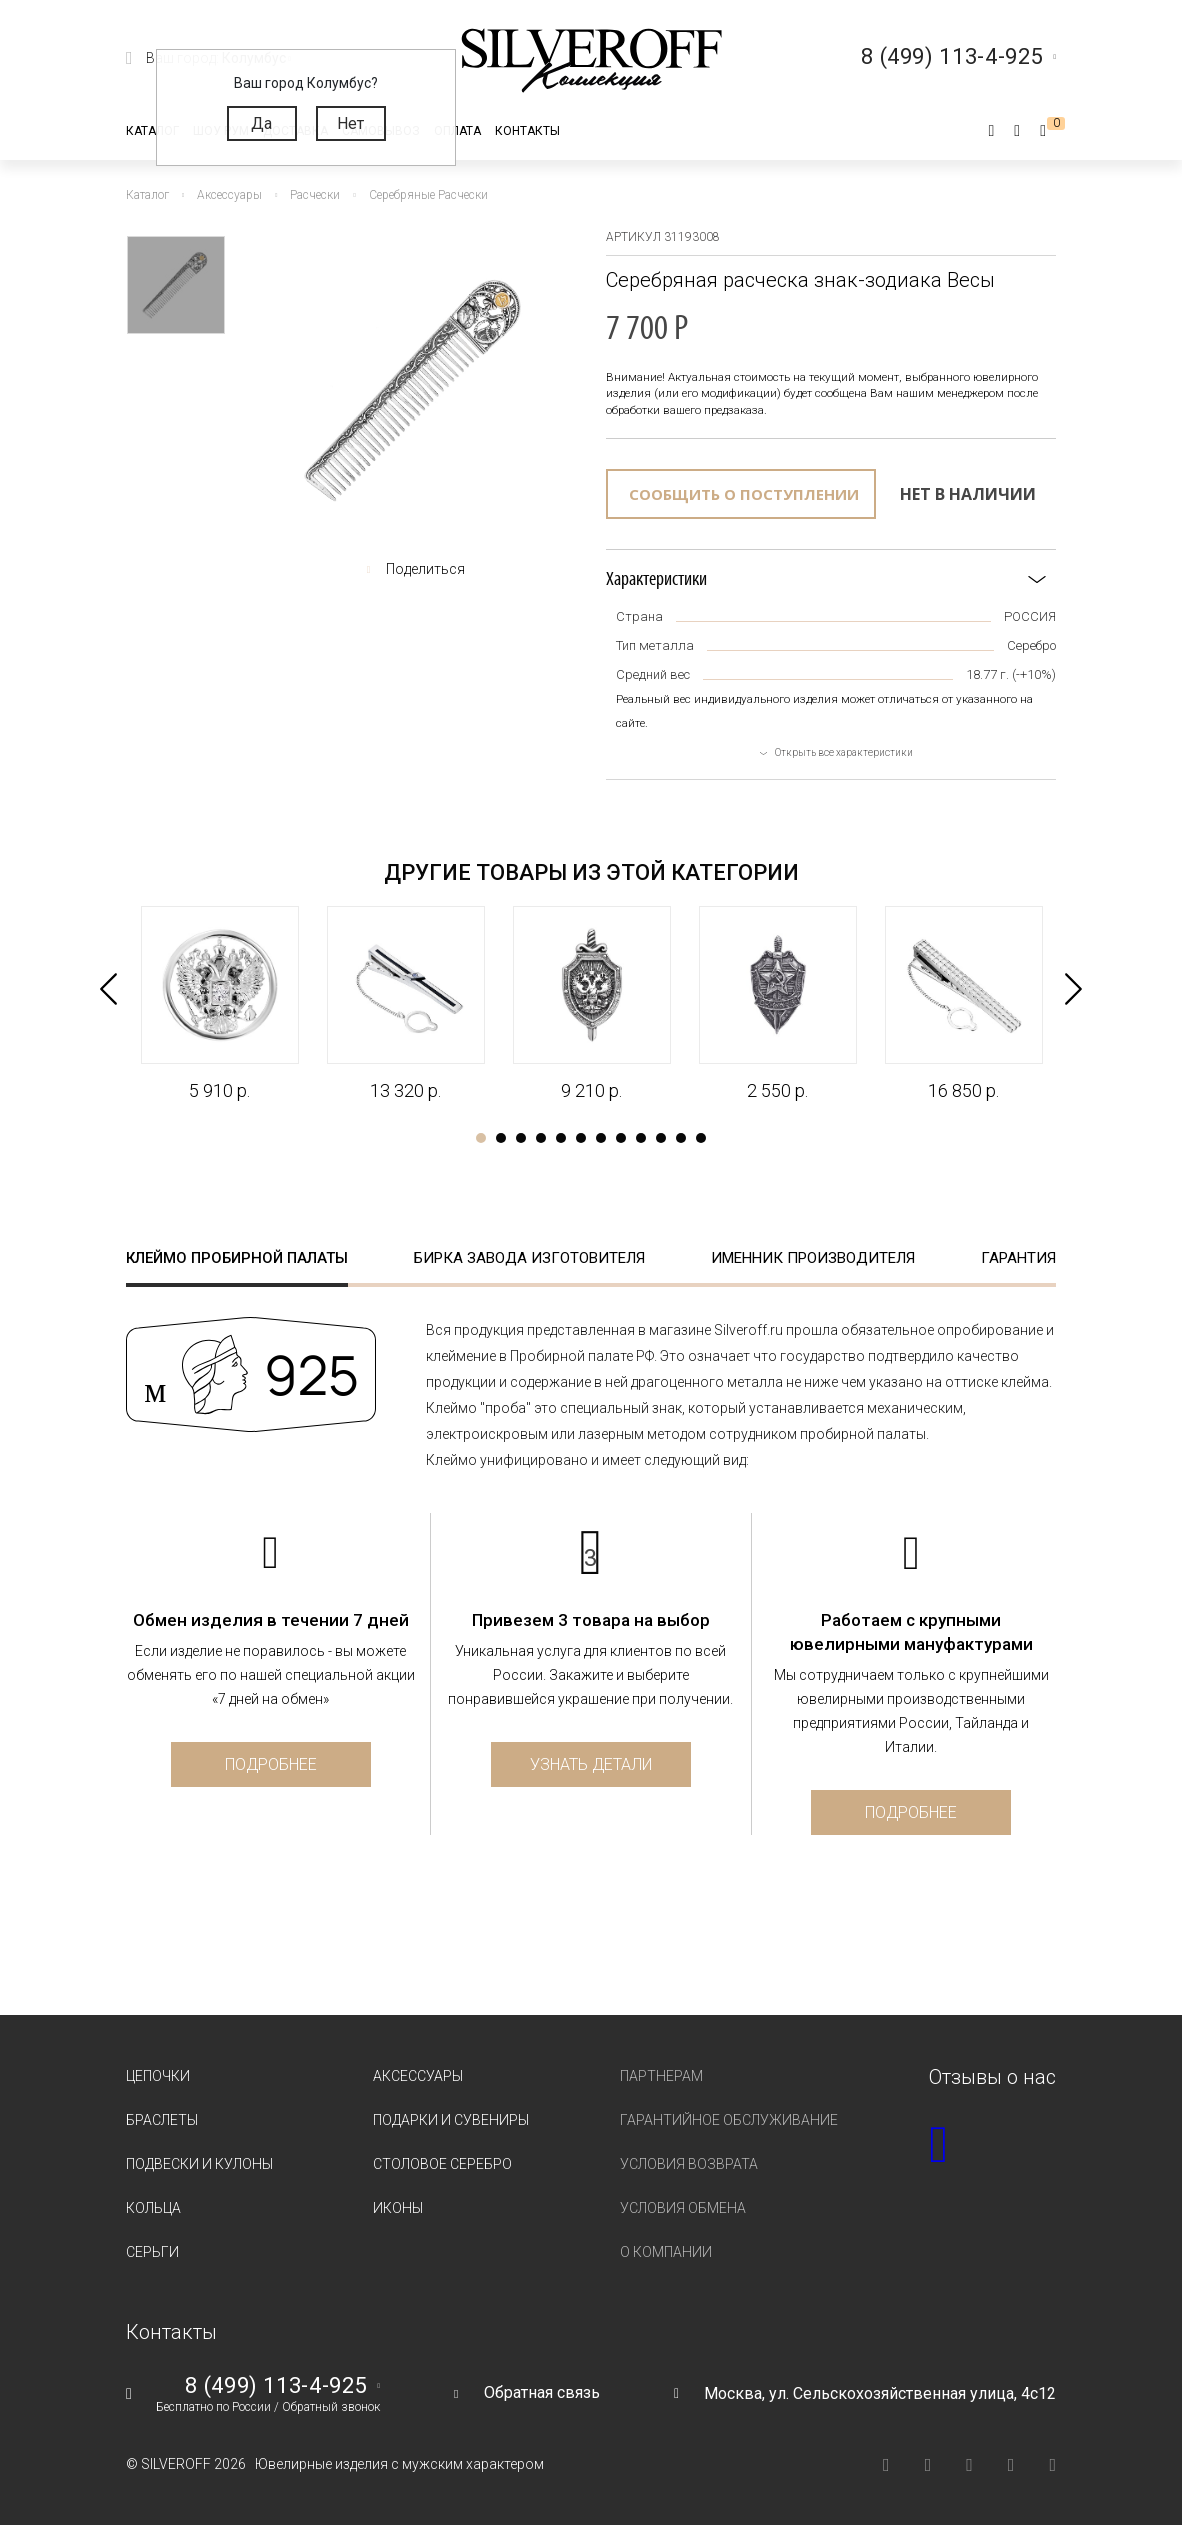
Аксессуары (418, 2076)
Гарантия (1018, 1258)
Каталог (152, 131)
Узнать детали (591, 1764)
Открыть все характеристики (844, 752)
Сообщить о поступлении (744, 494)
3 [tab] (521, 1138)
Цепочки (158, 2076)
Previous (108, 989)
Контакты (527, 131)
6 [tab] (581, 1138)
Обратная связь (542, 2392)
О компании (666, 2252)
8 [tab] (621, 1138)
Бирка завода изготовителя (529, 1258)
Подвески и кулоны (199, 2164)
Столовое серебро (442, 2164)
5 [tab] (561, 1138)
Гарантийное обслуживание (729, 2120)
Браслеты (162, 2120)
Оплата (457, 131)
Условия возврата (689, 2164)
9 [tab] (641, 1138)
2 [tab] (501, 1138)
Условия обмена (683, 2208)
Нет (350, 123)
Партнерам (661, 2076)
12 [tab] (701, 1138)
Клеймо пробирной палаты (237, 1258)
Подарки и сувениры (451, 2120)
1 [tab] (481, 1138)
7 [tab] (601, 1138)
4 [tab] (541, 1138)
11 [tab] (681, 1138)
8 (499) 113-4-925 (276, 2386)
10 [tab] (661, 1138)
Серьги (152, 2252)
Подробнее (271, 1764)
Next (1073, 989)
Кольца (153, 2208)
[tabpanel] (219, 1004)
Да (261, 123)
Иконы (398, 2208)
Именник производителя (813, 1258)
